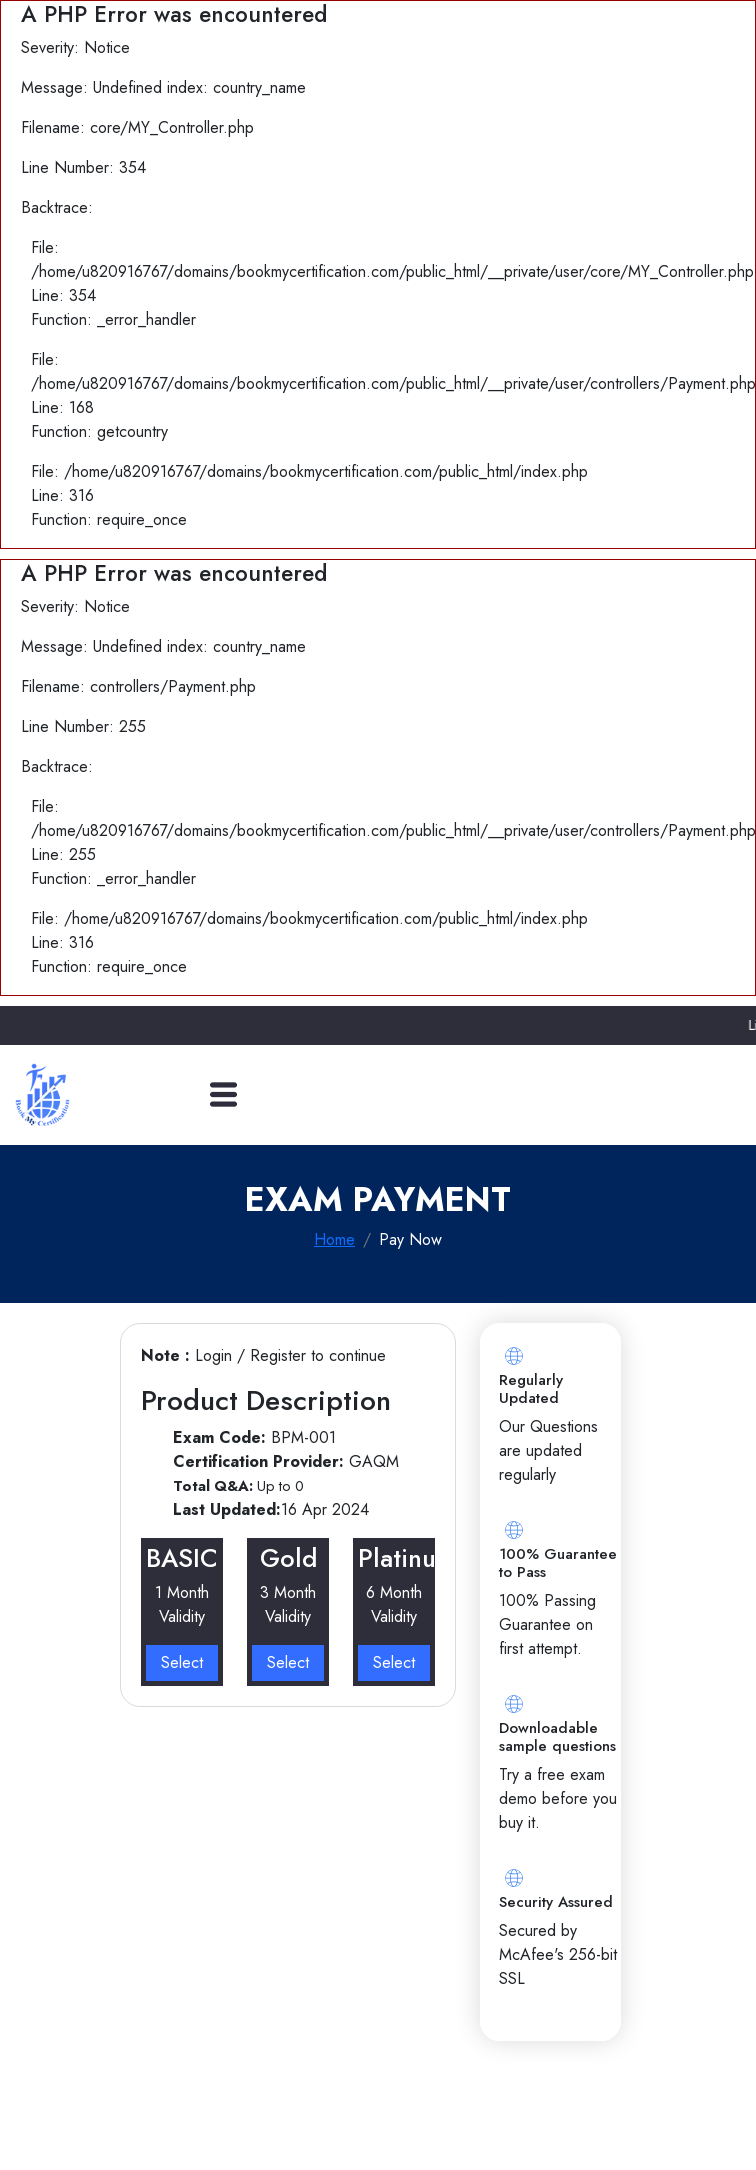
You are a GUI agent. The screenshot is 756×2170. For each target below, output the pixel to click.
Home (334, 1239)
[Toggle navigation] (223, 1094)
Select (182, 1662)
